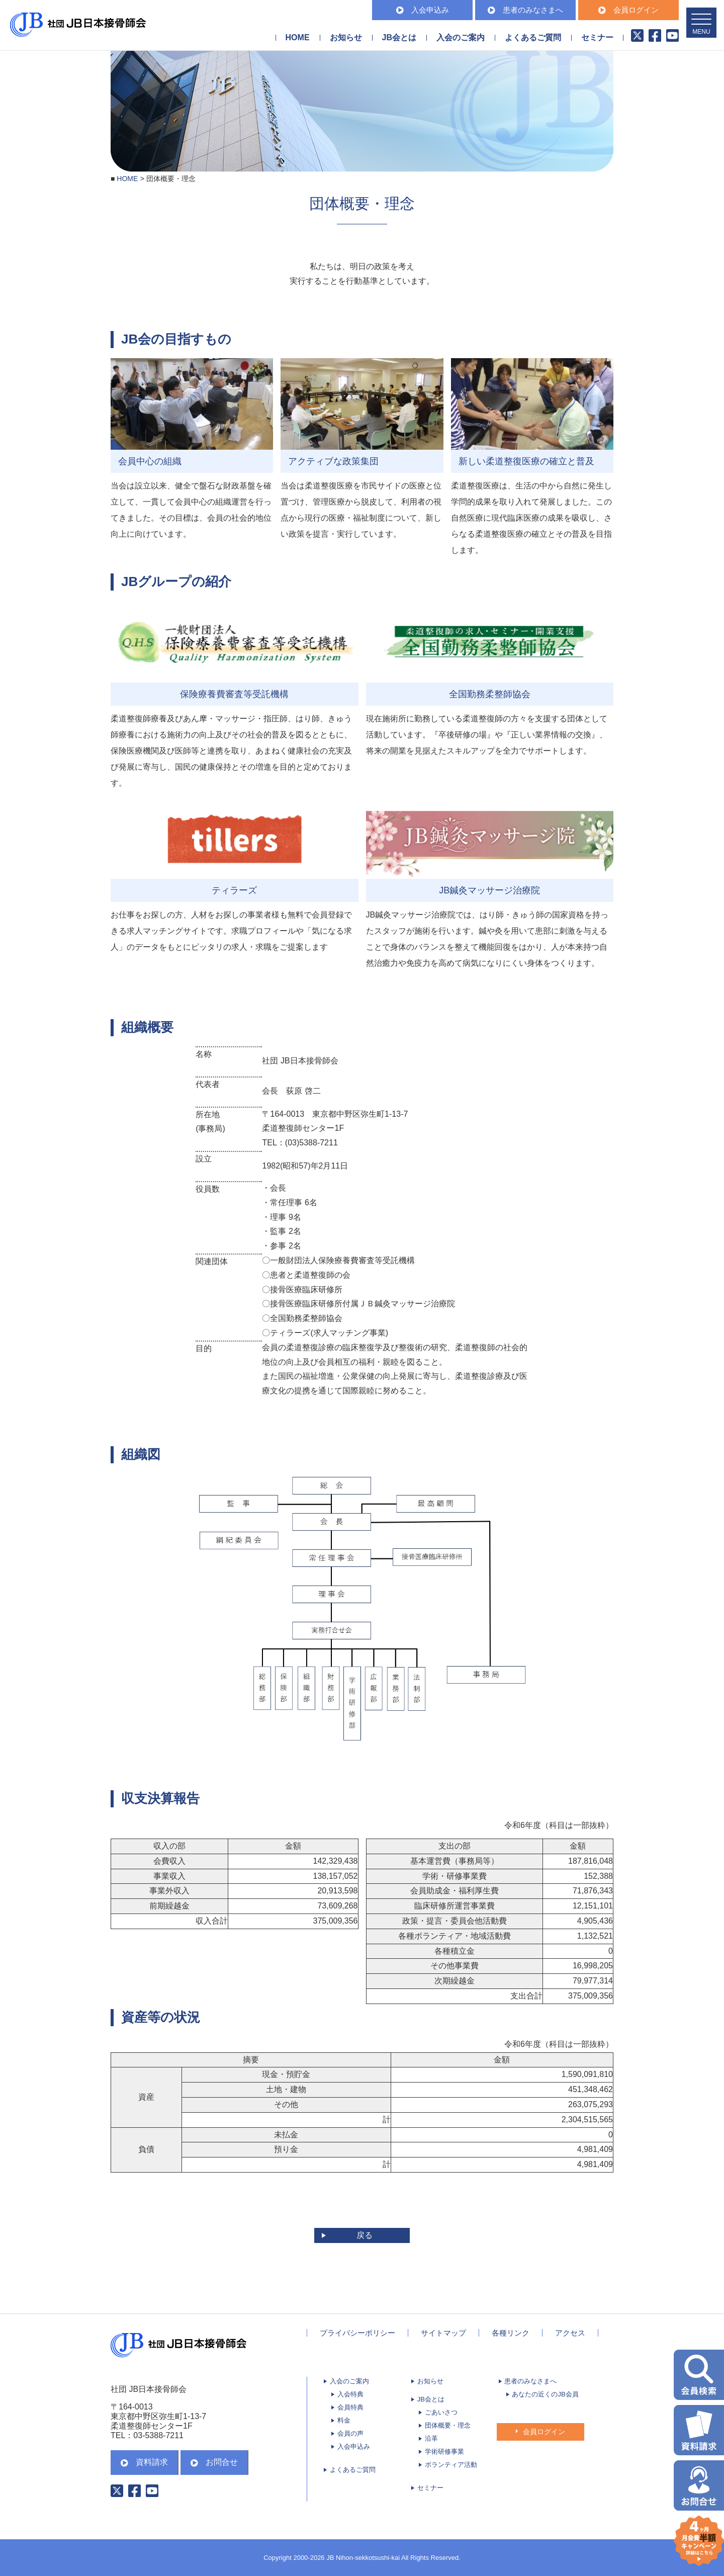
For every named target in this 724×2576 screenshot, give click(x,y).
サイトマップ (443, 2333)
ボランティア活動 (451, 2464)
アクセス (570, 2333)
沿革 (431, 2438)
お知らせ (346, 37)
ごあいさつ (441, 2412)
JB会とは (430, 2399)
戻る (364, 2235)
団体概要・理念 (448, 2425)
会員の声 (350, 2433)
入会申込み (422, 10)
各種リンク (510, 2333)
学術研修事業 (444, 2451)
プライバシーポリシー (357, 2333)
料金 (343, 2420)
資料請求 (144, 2462)
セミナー (597, 37)
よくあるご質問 (533, 37)
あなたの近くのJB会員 (545, 2394)
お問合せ (214, 2462)
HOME (298, 37)
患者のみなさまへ (525, 10)
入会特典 (350, 2394)
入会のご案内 (349, 2381)
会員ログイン (628, 10)
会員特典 (350, 2407)
